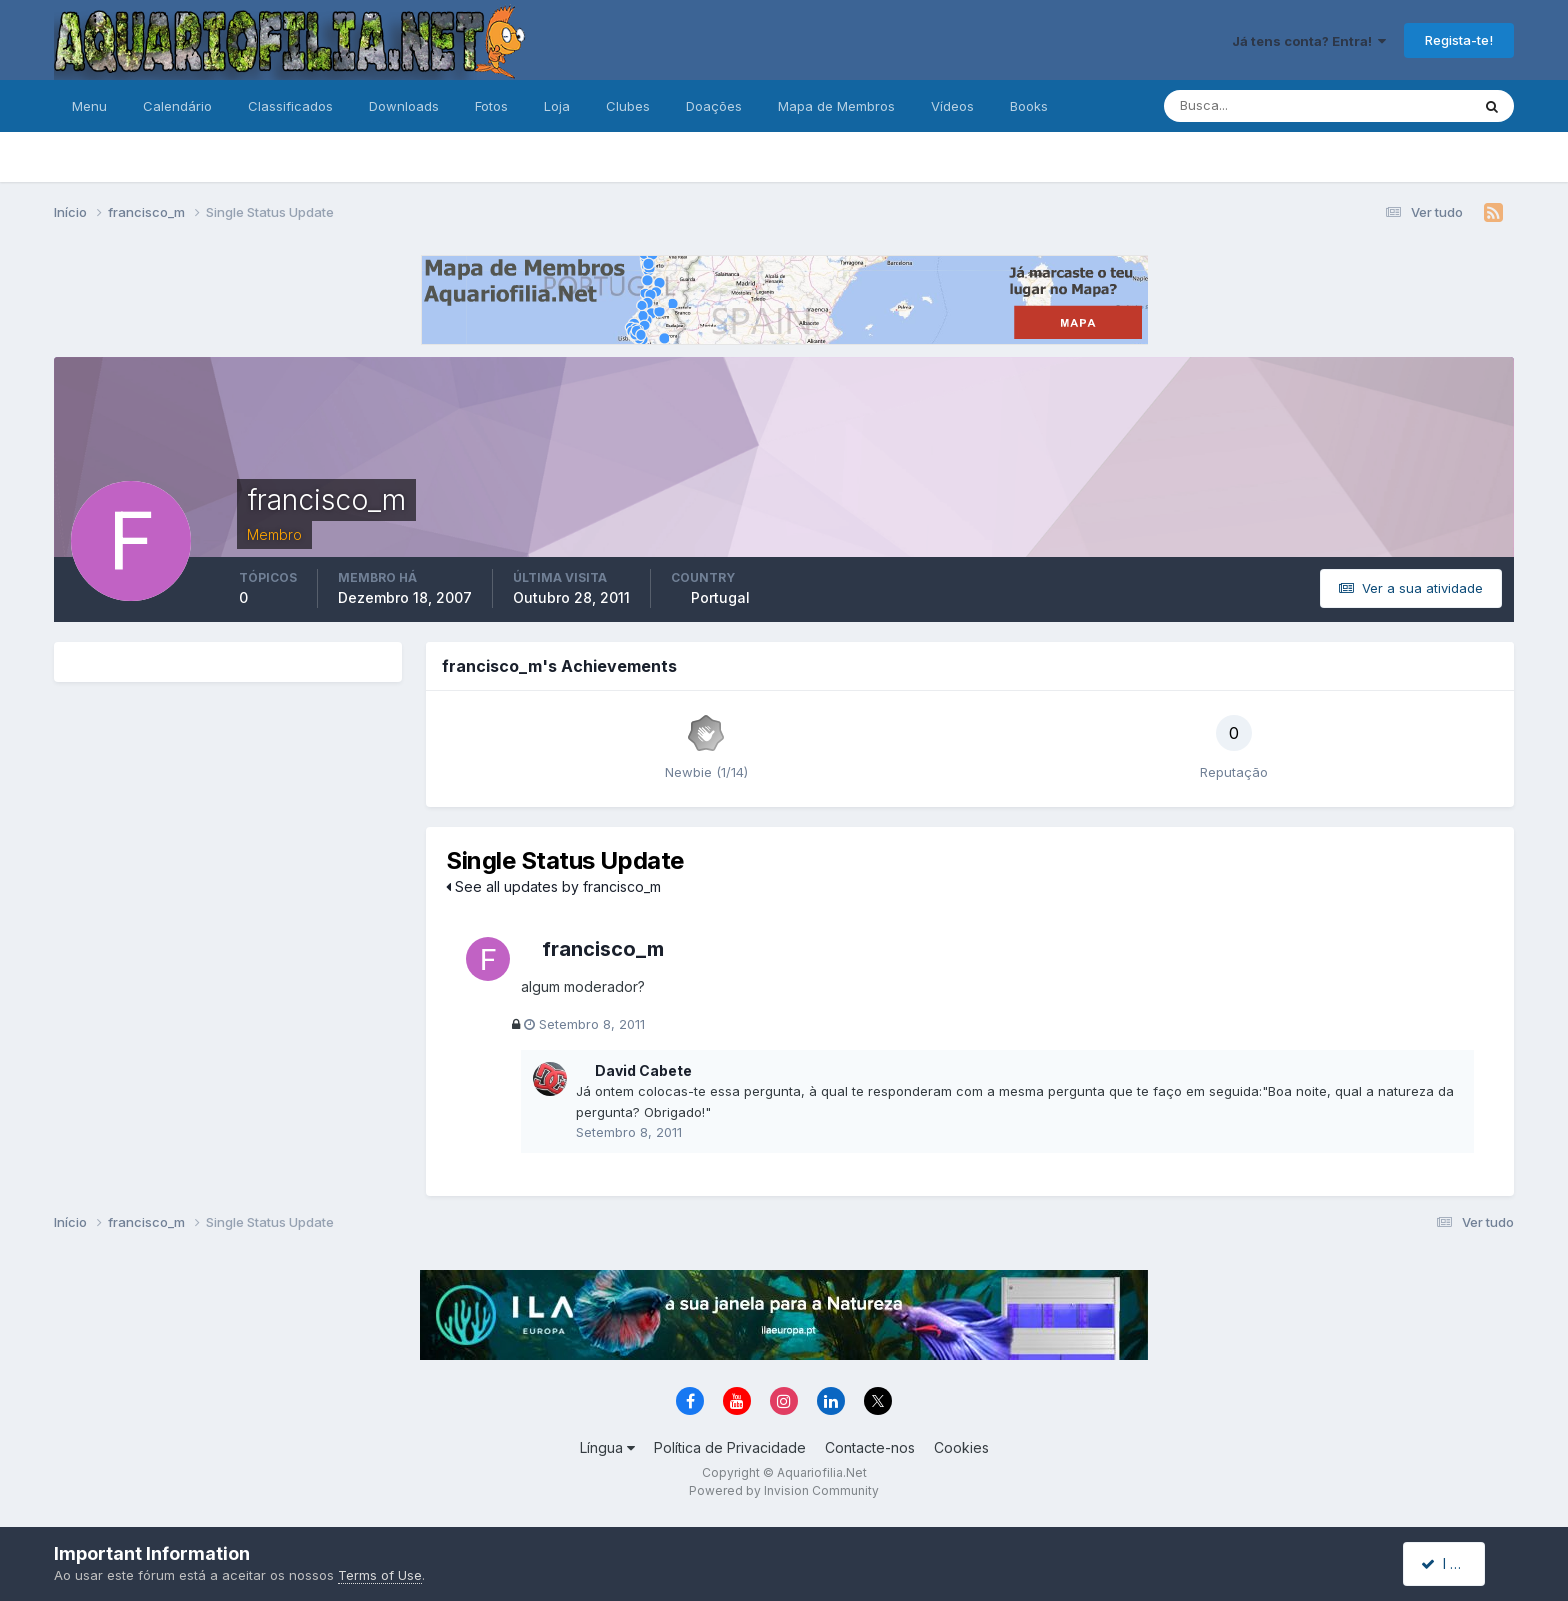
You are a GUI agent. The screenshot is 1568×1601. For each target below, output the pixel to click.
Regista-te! (1459, 40)
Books (1029, 106)
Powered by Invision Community (784, 1491)
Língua (607, 1448)
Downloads (404, 106)
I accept (1455, 1563)
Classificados (290, 106)
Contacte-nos (870, 1448)
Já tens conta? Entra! (1309, 41)
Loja (557, 106)
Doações (714, 106)
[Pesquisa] (1252, 106)
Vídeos (952, 106)
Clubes (628, 106)
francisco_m (603, 949)
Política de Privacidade (730, 1448)
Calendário (177, 106)
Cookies (961, 1448)
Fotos (491, 106)
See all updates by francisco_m (553, 886)
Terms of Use (380, 1575)
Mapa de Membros (836, 106)
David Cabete (643, 1070)
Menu (89, 106)
